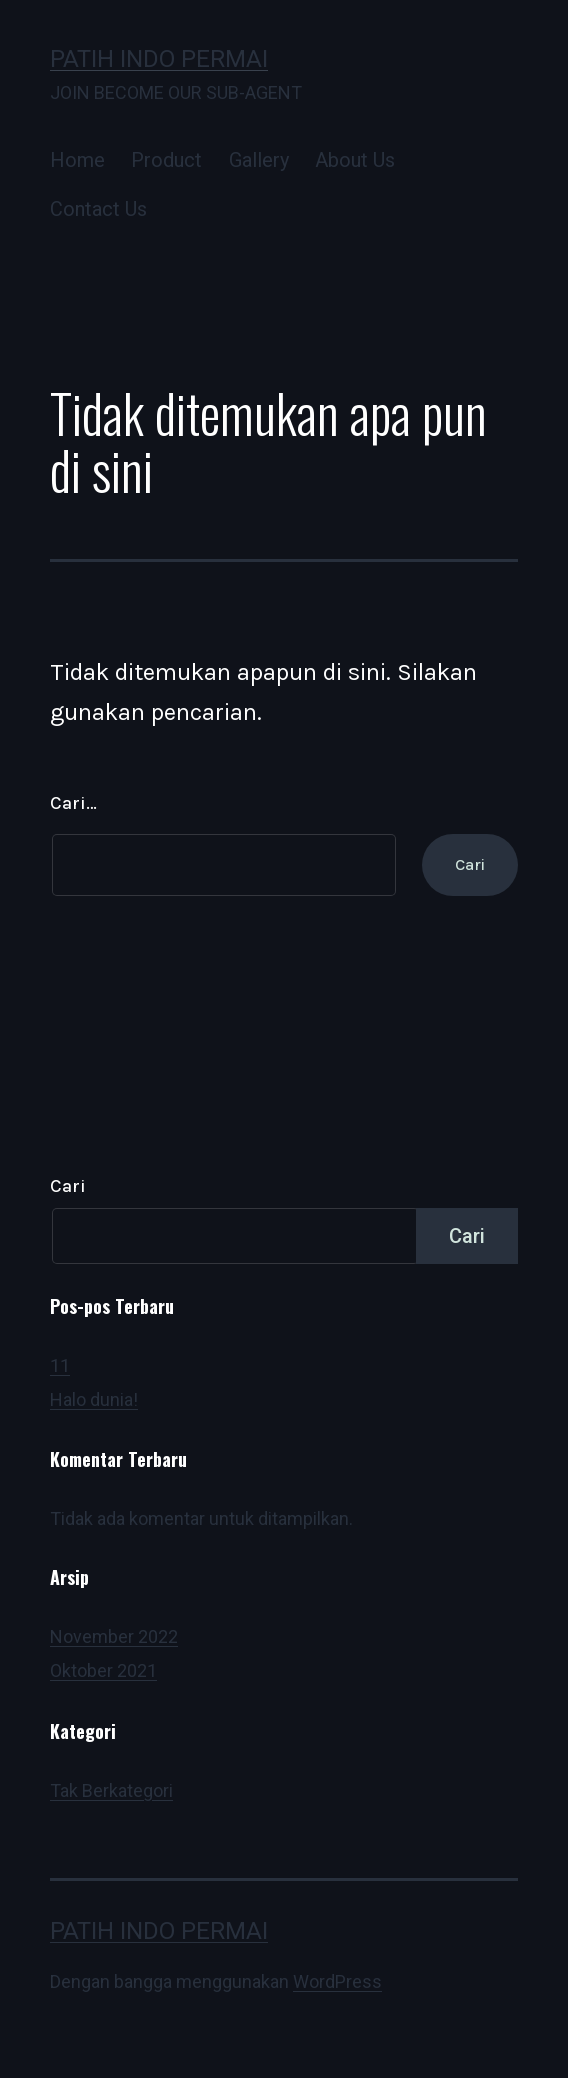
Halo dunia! (94, 1399)
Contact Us (98, 209)
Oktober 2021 (103, 1670)
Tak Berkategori (111, 1790)
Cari (68, 1186)
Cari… (73, 803)
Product (166, 160)
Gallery (259, 160)
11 (60, 1365)
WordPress (337, 1981)
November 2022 (114, 1636)
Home (77, 160)
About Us (355, 160)
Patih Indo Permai (159, 59)
